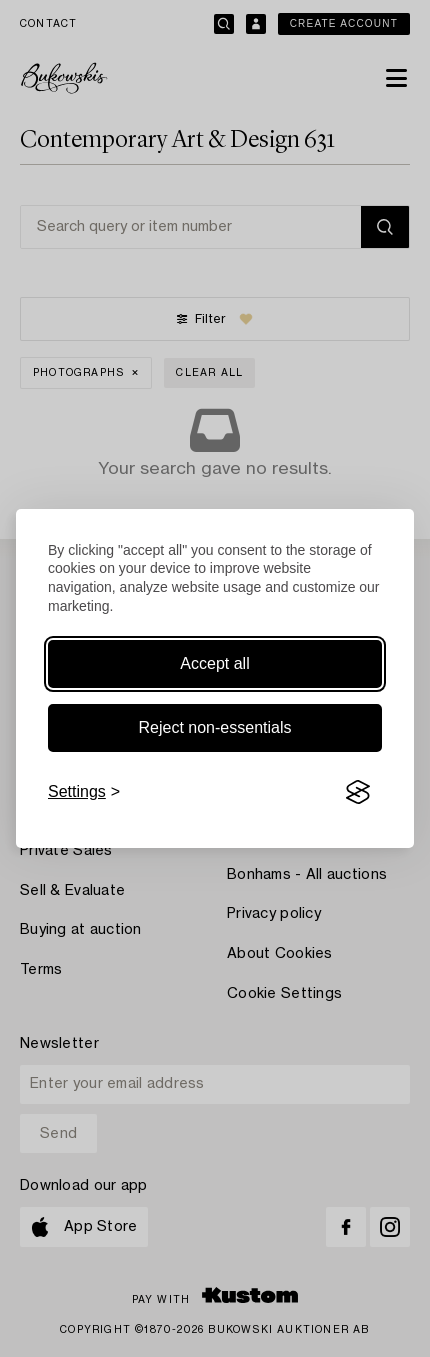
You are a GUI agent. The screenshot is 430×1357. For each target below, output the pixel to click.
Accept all (214, 663)
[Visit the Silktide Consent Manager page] (358, 792)
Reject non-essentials (215, 727)
